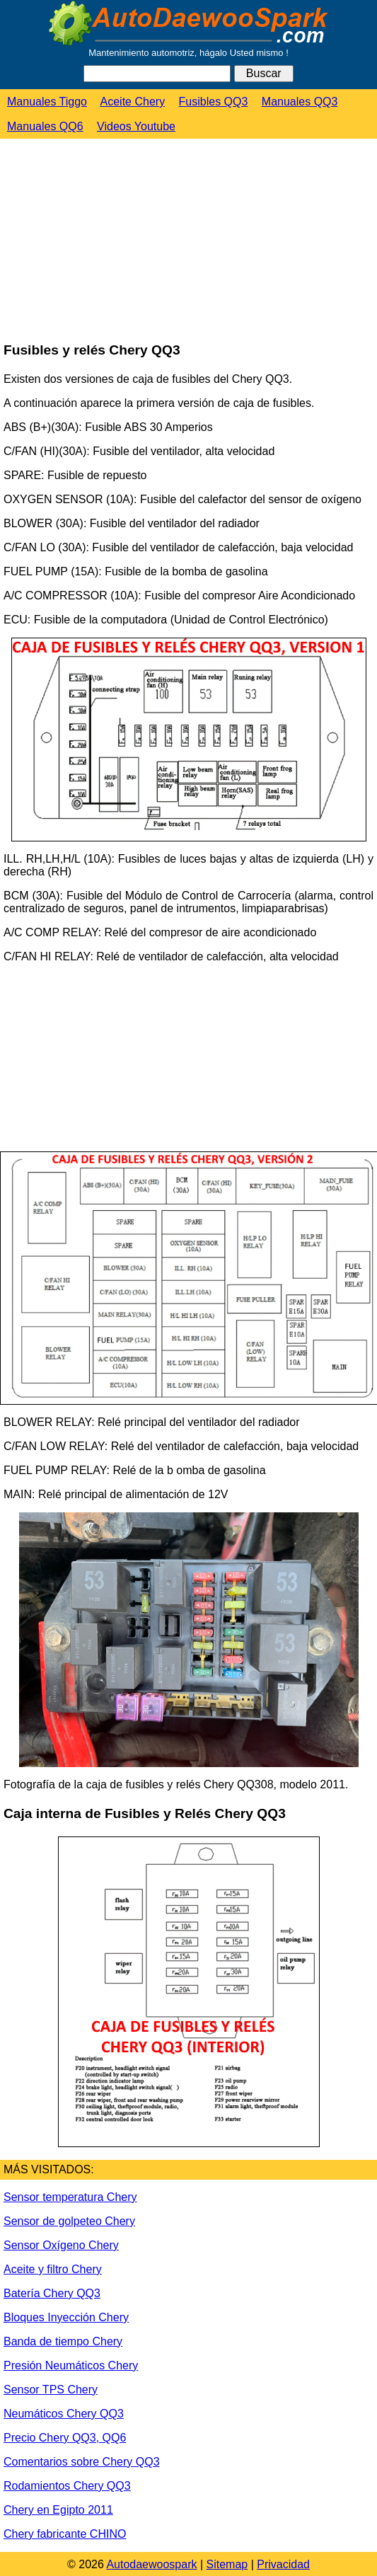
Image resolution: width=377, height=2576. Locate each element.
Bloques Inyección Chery (66, 2317)
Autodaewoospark (151, 2564)
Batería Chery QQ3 (52, 2293)
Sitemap (227, 2564)
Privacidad (283, 2564)
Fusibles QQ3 (213, 102)
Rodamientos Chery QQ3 (67, 2486)
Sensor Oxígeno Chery (61, 2245)
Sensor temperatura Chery (70, 2197)
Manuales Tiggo (47, 102)
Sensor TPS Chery (51, 2390)
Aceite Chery (133, 102)
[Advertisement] (106, 241)
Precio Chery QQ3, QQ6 (65, 2438)
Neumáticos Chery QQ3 (64, 2414)
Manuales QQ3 (300, 102)
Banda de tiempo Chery (63, 2341)
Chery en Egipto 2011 (58, 2510)
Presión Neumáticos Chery (71, 2365)
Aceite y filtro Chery (53, 2269)
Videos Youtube (136, 126)
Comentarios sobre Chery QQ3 (82, 2462)
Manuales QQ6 (45, 126)
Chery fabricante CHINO (65, 2534)
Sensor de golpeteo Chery (69, 2221)
